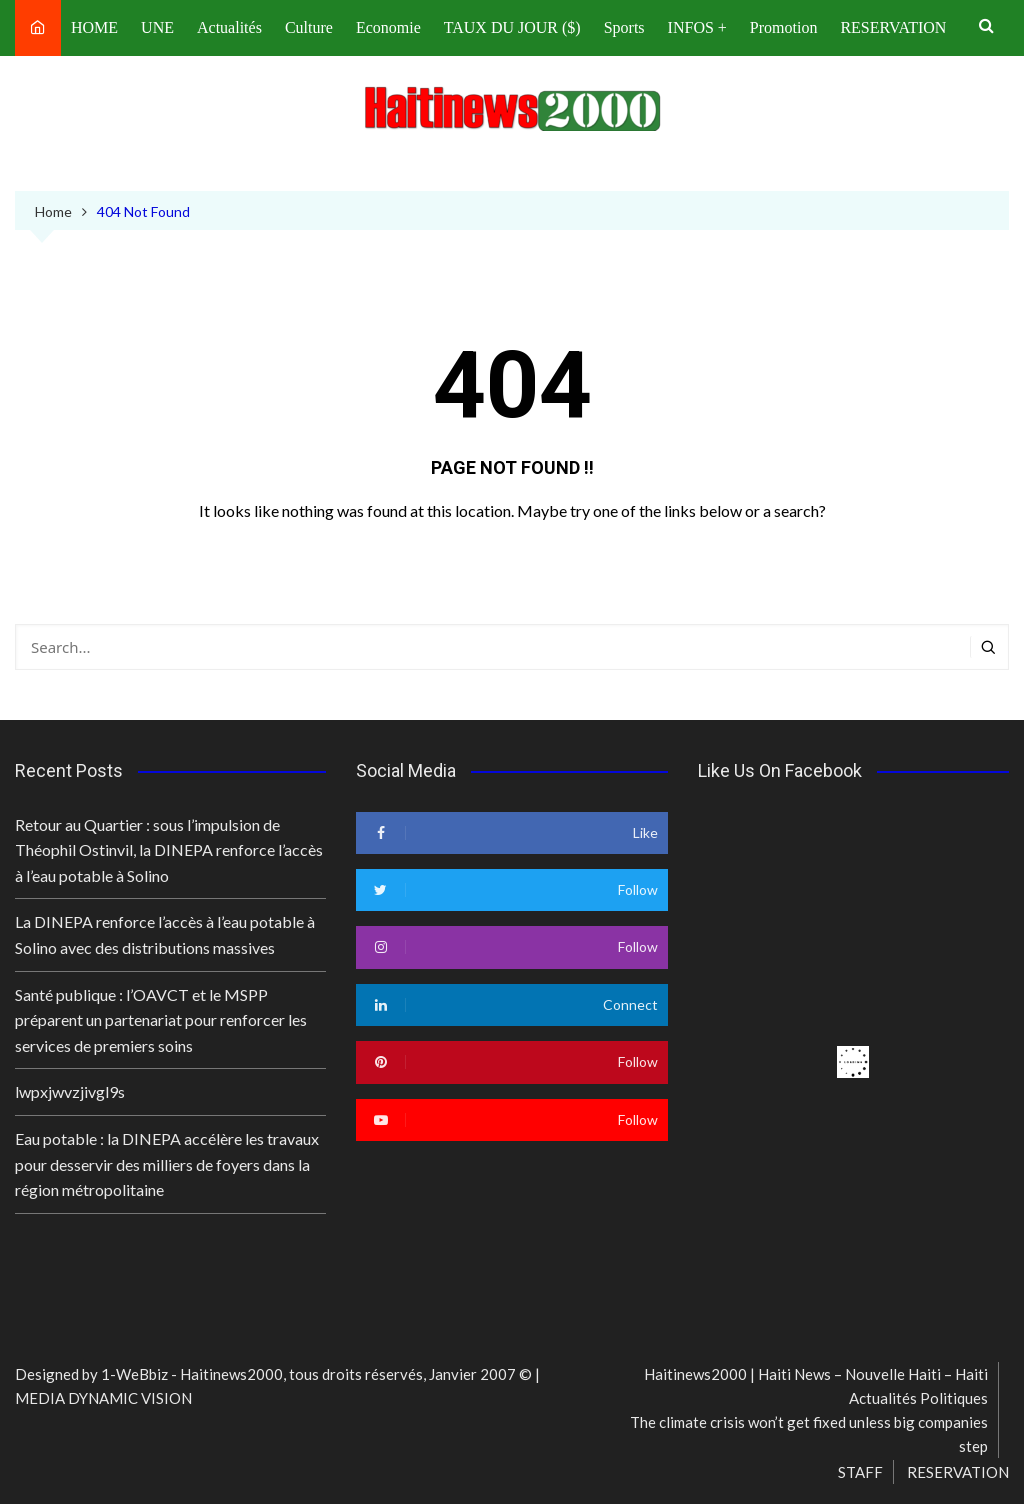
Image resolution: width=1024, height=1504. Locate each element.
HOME (94, 27)
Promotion (784, 27)
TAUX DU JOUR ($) (512, 27)
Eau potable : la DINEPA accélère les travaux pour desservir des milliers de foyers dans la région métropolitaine (167, 1164)
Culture (309, 27)
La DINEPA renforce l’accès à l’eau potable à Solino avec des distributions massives (165, 934)
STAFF (860, 1472)
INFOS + (697, 27)
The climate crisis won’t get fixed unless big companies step (809, 1434)
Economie (388, 27)
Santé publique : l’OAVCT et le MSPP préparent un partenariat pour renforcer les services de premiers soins (161, 1020)
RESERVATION (893, 27)
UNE (157, 27)
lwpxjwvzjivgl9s (70, 1091)
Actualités (229, 27)
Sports (624, 27)
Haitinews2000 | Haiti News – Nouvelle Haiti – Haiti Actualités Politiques (816, 1386)
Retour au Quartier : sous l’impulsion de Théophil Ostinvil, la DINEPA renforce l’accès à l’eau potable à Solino (169, 850)
